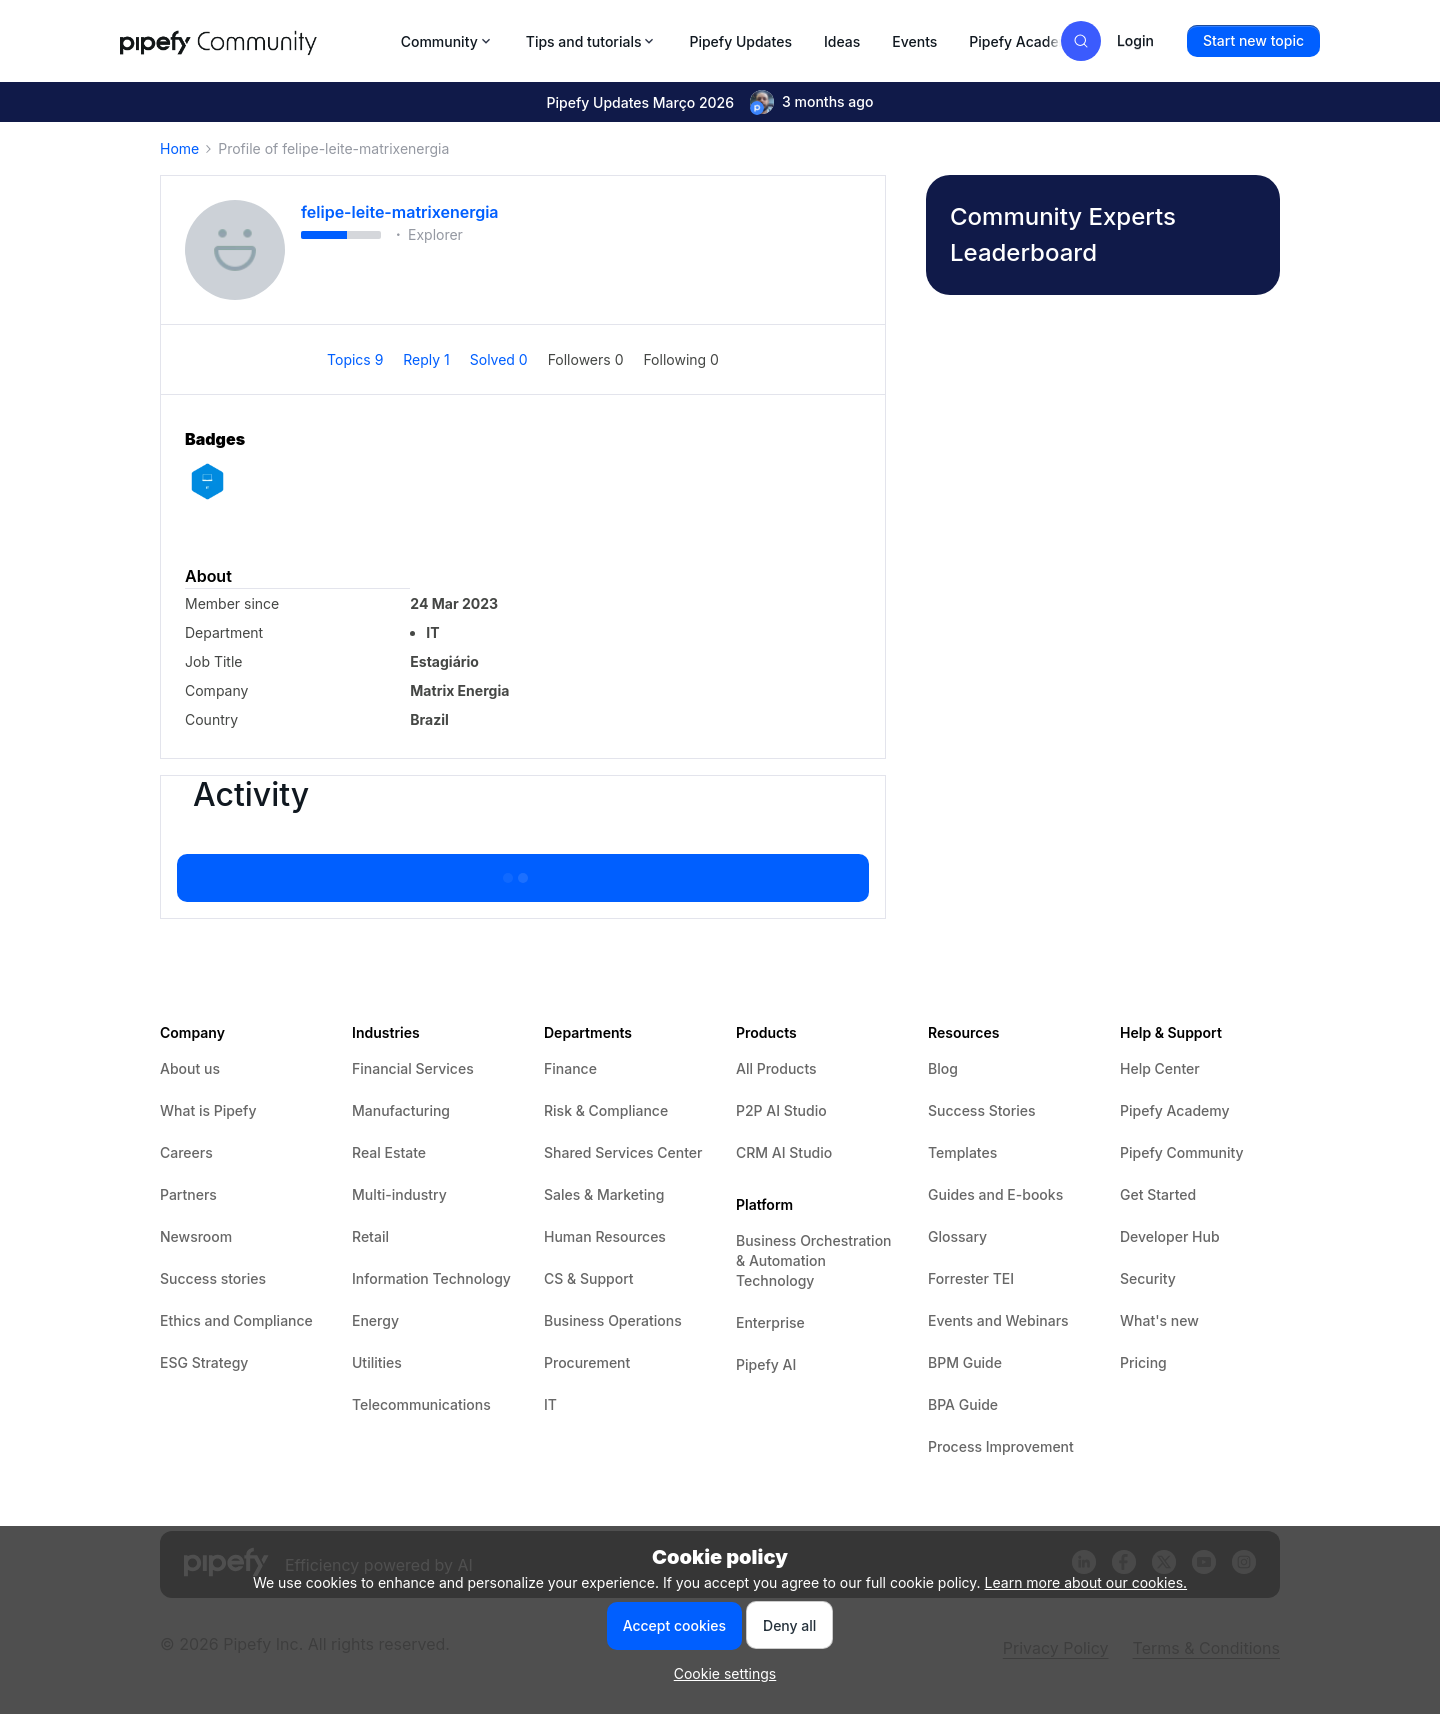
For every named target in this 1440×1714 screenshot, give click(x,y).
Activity (251, 795)
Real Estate (389, 1152)
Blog (943, 1068)
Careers (186, 1152)
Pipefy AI (766, 1364)
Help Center (1160, 1068)
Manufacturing (401, 1110)
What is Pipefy (208, 1110)
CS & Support (589, 1278)
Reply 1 (428, 359)
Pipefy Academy (1024, 41)
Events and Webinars (998, 1320)
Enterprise (770, 1322)
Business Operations (613, 1320)
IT (550, 1404)
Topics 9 (357, 359)
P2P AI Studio (781, 1110)
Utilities (377, 1362)
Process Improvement (1001, 1446)
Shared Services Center (623, 1152)
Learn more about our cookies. (1086, 1582)
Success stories (213, 1278)
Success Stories (982, 1110)
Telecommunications (421, 1404)
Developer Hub (1170, 1236)
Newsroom (196, 1236)
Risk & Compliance (606, 1110)
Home (179, 148)
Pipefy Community (1182, 1152)
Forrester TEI (971, 1278)
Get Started (1158, 1194)
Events (914, 41)
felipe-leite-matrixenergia (400, 212)
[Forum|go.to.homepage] (254, 41)
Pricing (1143, 1362)
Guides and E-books (995, 1194)
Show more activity (523, 872)
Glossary (957, 1236)
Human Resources (605, 1236)
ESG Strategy (204, 1362)
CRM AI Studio (784, 1152)
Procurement (587, 1362)
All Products (776, 1068)
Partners (188, 1194)
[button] (1253, 41)
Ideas (842, 41)
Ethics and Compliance (236, 1320)
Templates (962, 1152)
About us (190, 1068)
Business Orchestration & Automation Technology (814, 1260)
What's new (1159, 1320)
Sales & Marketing (604, 1194)
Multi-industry (399, 1194)
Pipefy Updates (740, 41)
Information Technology (431, 1278)
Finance (570, 1068)
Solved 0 (501, 359)
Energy (375, 1320)
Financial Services (413, 1068)
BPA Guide (963, 1404)
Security (1148, 1278)
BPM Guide (965, 1362)
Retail (370, 1236)
